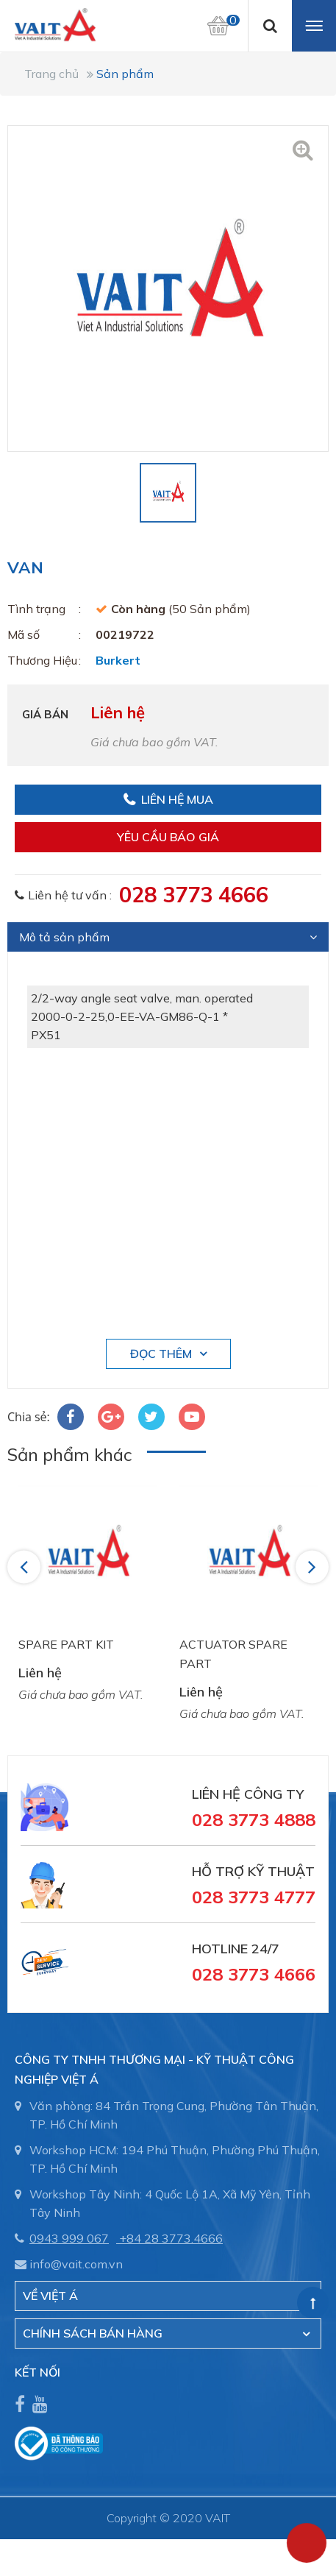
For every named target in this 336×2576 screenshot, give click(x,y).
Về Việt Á (50, 2295)
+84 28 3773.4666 (171, 2238)
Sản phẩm (125, 73)
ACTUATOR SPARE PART (233, 1654)
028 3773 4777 (253, 1897)
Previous (26, 1566)
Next (313, 1566)
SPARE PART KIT (66, 1644)
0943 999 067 (69, 2238)
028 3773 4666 (193, 894)
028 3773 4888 (253, 1819)
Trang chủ (51, 73)
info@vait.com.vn (76, 2264)
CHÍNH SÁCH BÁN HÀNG (92, 2333)
